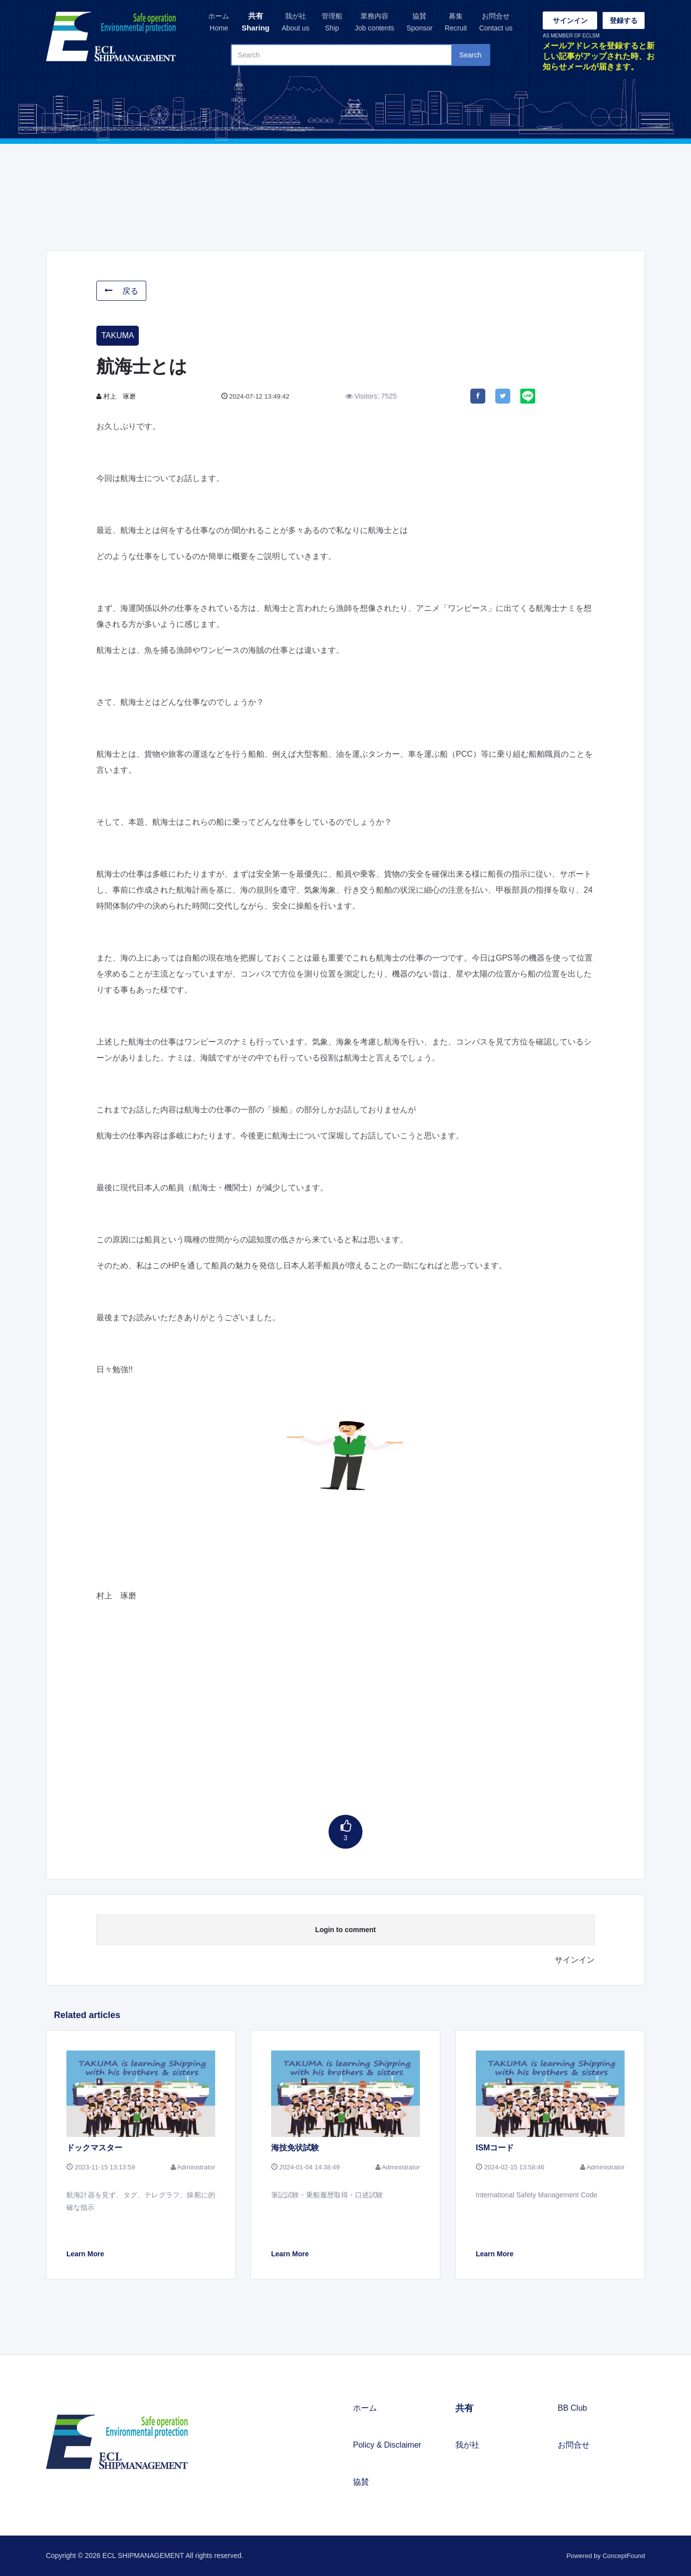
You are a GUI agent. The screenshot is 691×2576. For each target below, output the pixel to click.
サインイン (570, 20)
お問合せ (496, 23)
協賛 (419, 23)
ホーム (218, 23)
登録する (624, 20)
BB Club (572, 2408)
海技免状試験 (295, 2147)
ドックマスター (94, 2147)
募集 (456, 23)
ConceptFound (624, 2556)
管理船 (332, 23)
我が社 (295, 23)
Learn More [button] (85, 2254)
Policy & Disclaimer (387, 2445)
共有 (256, 22)
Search (470, 55)
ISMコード (495, 2147)
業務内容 (374, 23)
